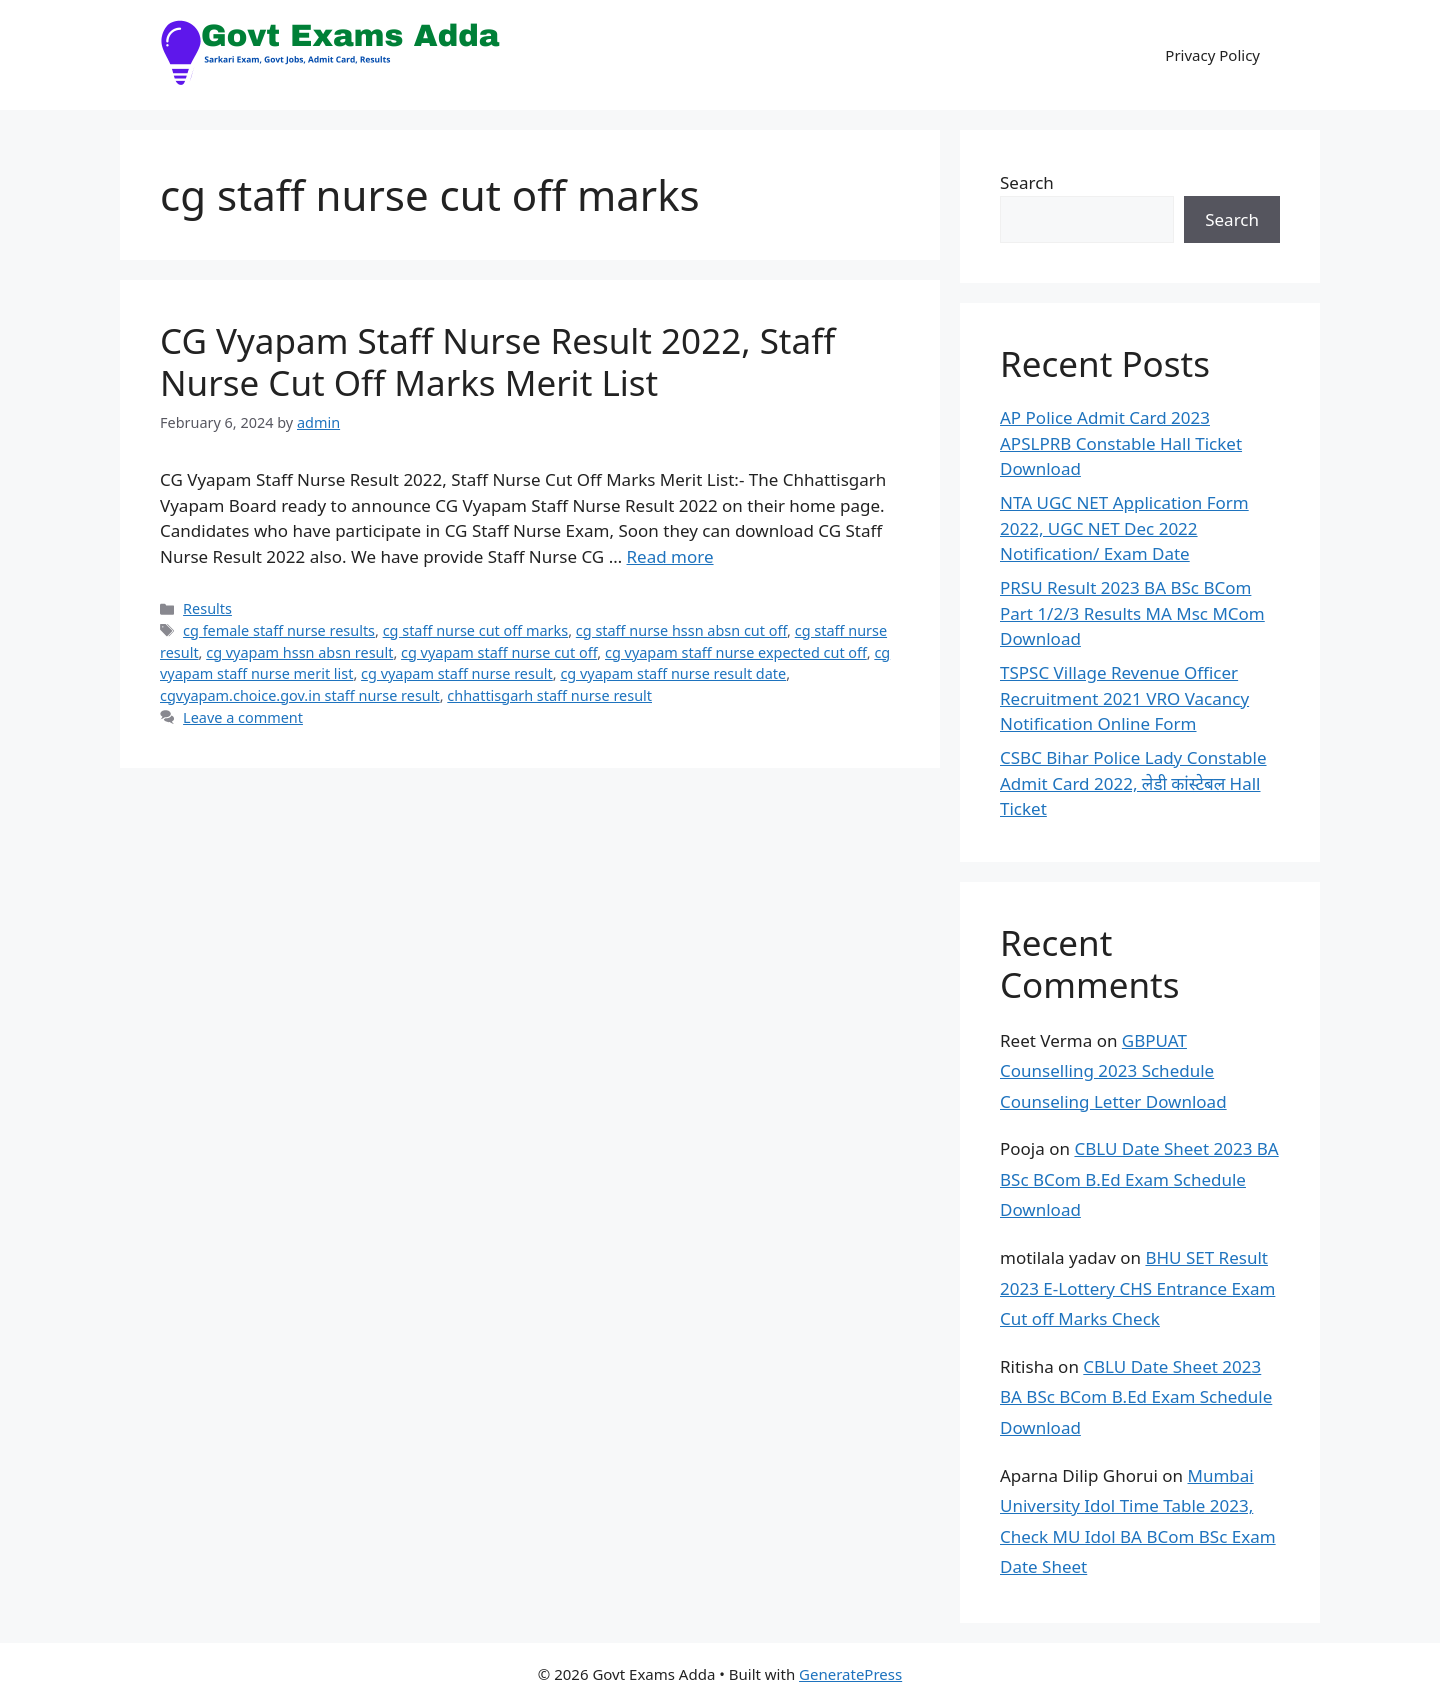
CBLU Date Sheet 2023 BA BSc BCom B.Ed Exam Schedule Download (1139, 1179)
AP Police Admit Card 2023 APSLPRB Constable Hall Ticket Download (1121, 443)
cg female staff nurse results (279, 630)
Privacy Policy (1212, 55)
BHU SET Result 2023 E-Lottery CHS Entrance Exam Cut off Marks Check (1137, 1288)
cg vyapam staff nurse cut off (499, 652)
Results (207, 608)
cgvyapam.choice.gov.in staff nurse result (300, 695)
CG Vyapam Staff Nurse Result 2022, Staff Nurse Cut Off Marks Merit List (497, 361)
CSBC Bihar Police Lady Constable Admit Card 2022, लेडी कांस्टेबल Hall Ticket (1133, 783)
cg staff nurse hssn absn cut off (681, 630)
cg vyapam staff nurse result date (673, 673)
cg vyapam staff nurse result (457, 673)
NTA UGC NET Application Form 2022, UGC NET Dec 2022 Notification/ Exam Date (1124, 528)
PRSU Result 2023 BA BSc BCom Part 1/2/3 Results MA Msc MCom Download (1132, 613)
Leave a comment (243, 717)
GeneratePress (850, 1674)
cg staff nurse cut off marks (476, 630)
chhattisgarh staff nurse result (549, 695)
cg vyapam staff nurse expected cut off (736, 652)
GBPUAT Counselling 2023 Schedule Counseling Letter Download (1113, 1071)
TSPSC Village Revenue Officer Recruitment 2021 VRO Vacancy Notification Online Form (1124, 698)
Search (1027, 182)
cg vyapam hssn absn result (299, 652)
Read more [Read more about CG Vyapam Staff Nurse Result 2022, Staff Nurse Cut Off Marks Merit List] (670, 556)
